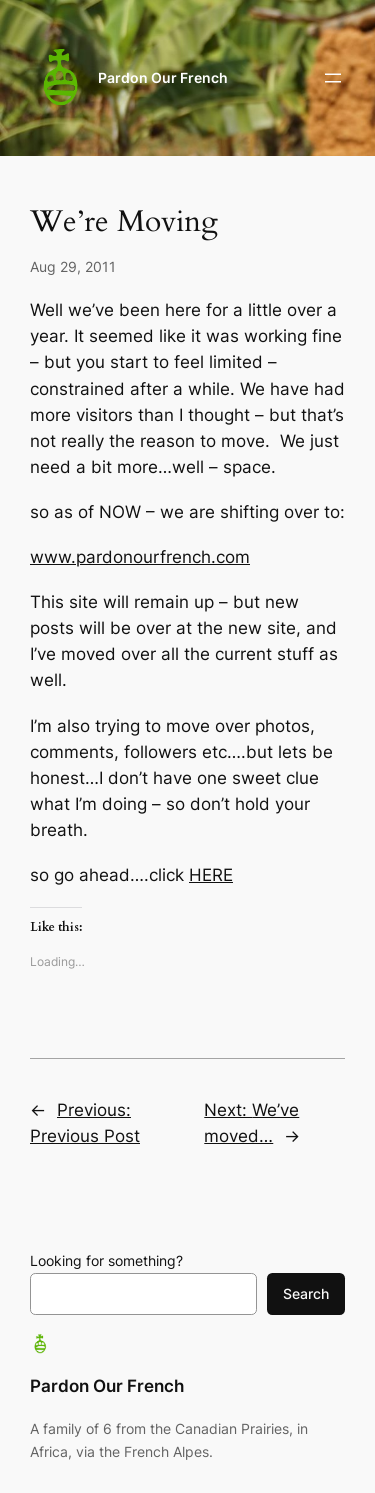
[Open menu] (333, 78)
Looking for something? (106, 1260)
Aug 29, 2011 (73, 266)
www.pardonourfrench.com (140, 557)
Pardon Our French (163, 77)
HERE (211, 875)
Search (306, 1293)
